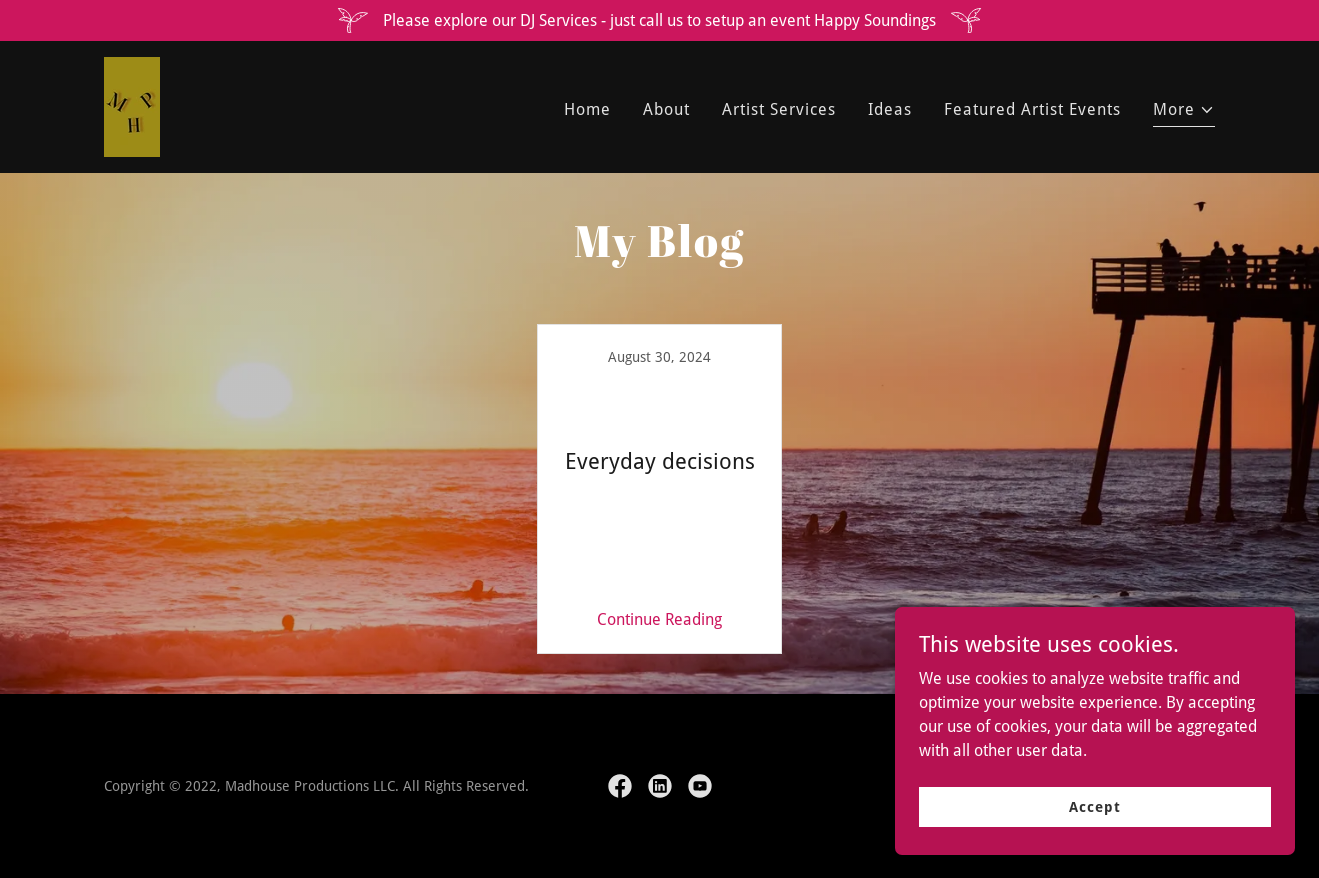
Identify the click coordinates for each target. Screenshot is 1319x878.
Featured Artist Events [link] (1032, 109)
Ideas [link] (890, 109)
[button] (1184, 112)
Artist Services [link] (779, 109)
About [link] (666, 109)
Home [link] (587, 109)
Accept (1094, 806)
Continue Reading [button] (659, 619)
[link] (132, 105)
